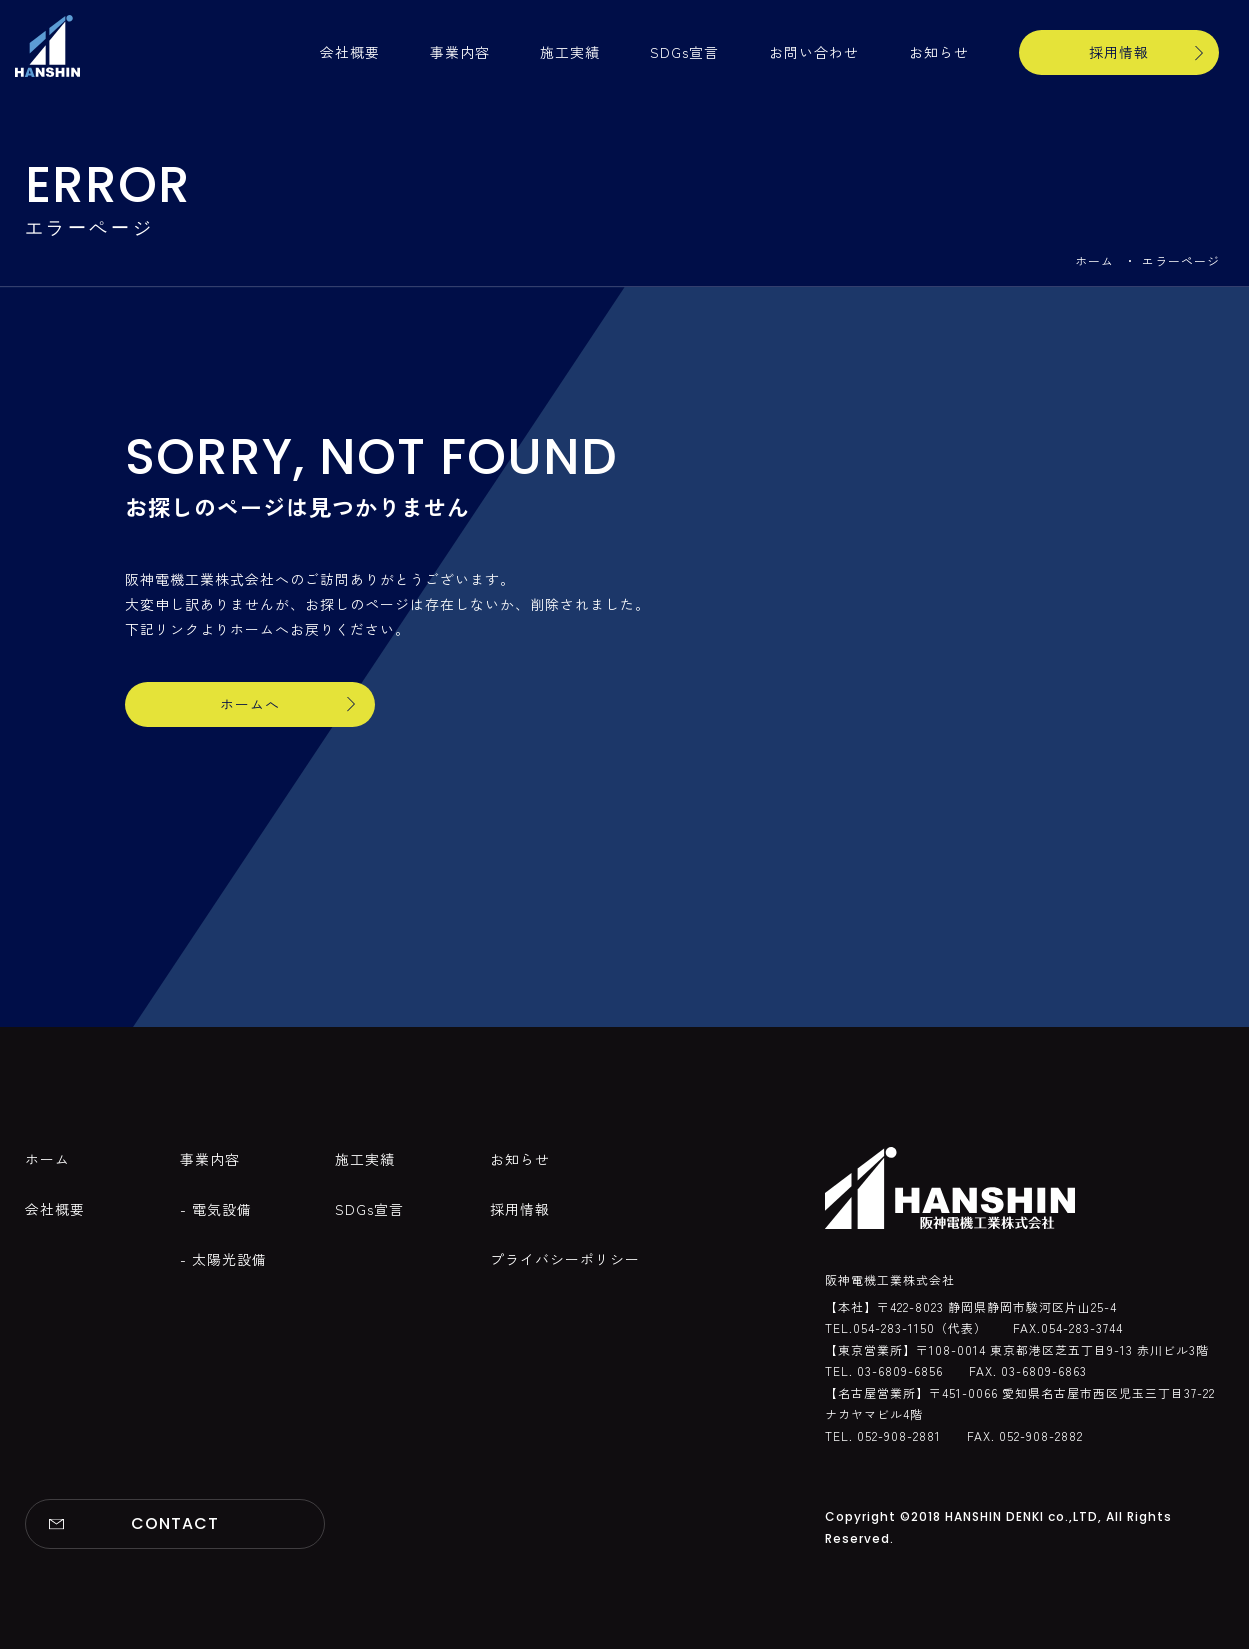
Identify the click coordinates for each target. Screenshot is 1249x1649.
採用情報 (1119, 52)
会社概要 (350, 52)
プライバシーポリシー (565, 1259)
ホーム (1094, 260)
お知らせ (939, 52)
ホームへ (250, 704)
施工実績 (570, 52)
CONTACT (175, 1523)
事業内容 (460, 52)
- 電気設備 (216, 1209)
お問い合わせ (814, 52)
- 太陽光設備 (223, 1259)
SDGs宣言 (684, 52)
